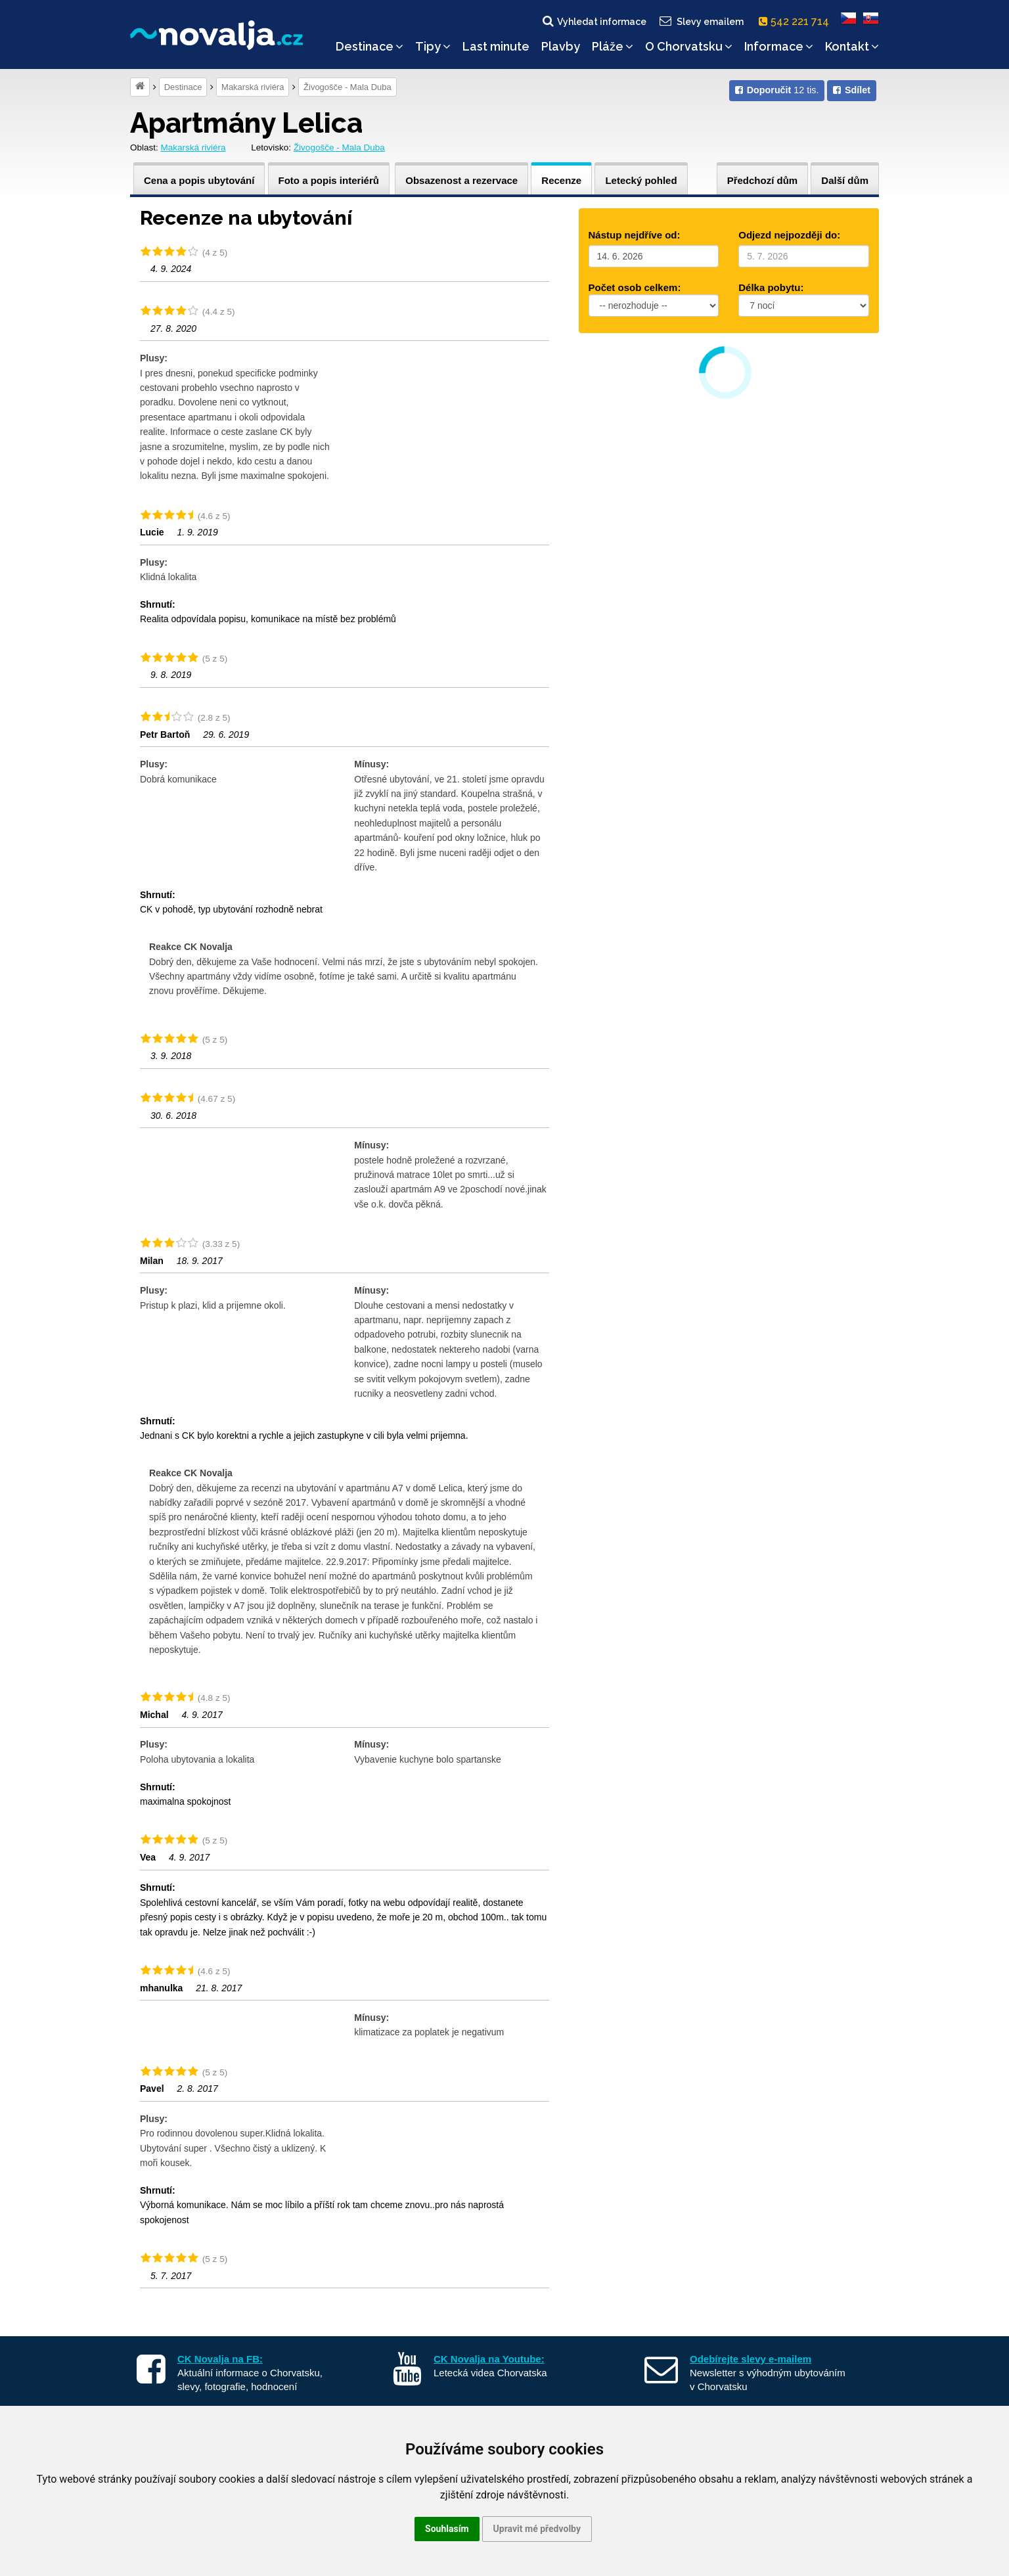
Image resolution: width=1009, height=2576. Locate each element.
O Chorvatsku (688, 46)
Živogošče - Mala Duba (347, 87)
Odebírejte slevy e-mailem (750, 2358)
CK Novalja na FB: (220, 2358)
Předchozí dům (762, 180)
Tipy (433, 46)
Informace (778, 46)
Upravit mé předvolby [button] (537, 2528)
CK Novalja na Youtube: (489, 2358)
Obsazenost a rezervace (461, 180)
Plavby (560, 46)
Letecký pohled (641, 180)
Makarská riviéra (252, 87)
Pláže (612, 46)
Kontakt (852, 46)
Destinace (369, 46)
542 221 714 (796, 21)
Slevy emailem (701, 21)
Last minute (495, 46)
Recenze (561, 180)
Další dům (844, 180)
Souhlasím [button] (447, 2528)
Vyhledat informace (593, 21)
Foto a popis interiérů (329, 180)
